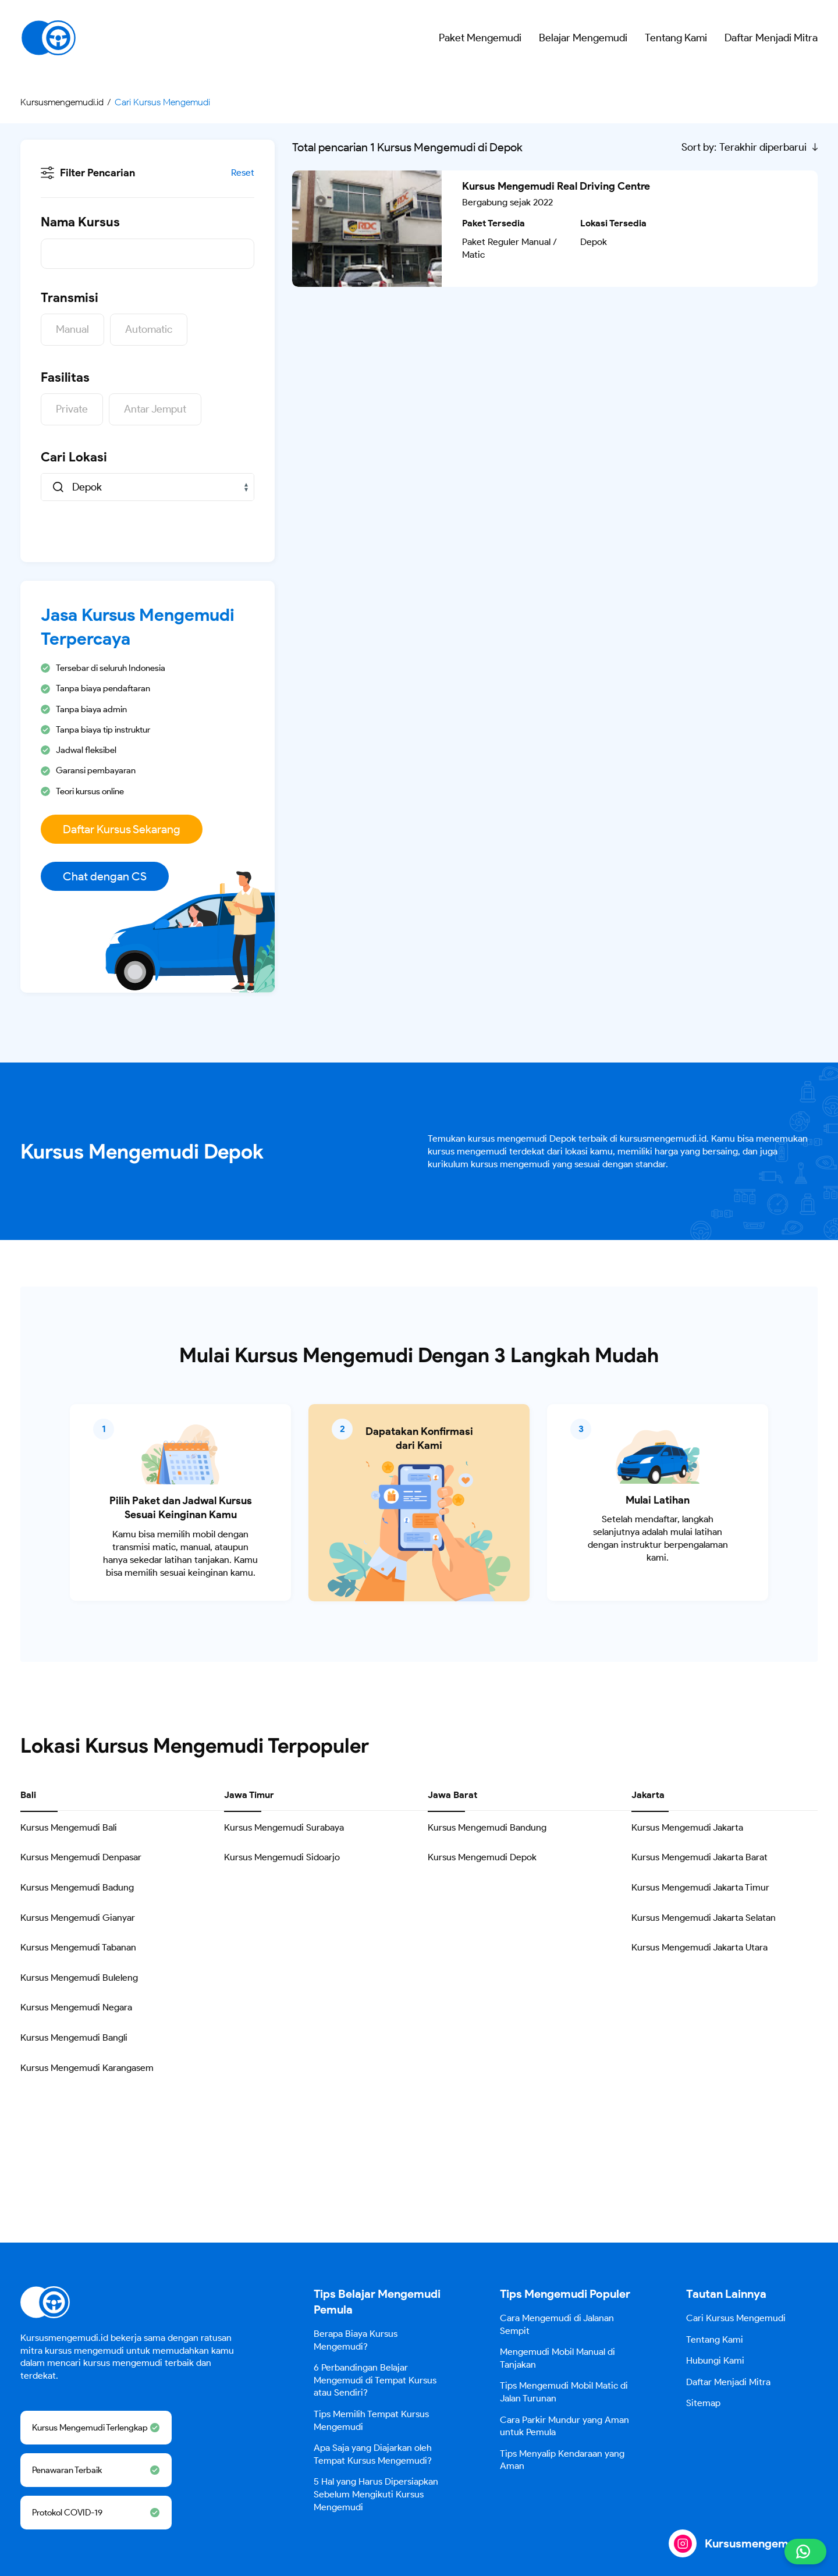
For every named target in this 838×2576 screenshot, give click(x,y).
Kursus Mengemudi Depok (482, 1857)
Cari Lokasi (74, 457)
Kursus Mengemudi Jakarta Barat (699, 1857)
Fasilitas (65, 377)
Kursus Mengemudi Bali (68, 1827)
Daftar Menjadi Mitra (771, 37)
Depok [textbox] (87, 487)
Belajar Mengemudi (583, 37)
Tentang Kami (676, 37)
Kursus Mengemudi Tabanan (78, 1947)
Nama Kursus (80, 222)
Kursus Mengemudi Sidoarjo (282, 1857)
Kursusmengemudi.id (761, 2543)
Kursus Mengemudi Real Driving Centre (556, 186)
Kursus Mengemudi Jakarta (687, 1827)
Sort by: (698, 147)
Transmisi (69, 297)
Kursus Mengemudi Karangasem (87, 2067)
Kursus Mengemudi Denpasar (80, 1857)
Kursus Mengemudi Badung (77, 1887)
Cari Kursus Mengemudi (736, 2317)
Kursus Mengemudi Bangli (73, 2037)
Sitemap (703, 2402)
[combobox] (147, 487)
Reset (242, 172)
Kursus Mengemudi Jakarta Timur (700, 1887)
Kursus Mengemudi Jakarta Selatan (703, 1917)
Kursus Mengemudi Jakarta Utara (699, 1947)
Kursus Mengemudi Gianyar (77, 1917)
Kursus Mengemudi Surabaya (284, 1827)
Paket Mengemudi (480, 37)
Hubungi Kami (715, 2360)
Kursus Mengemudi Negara (76, 2007)
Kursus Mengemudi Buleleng (79, 1977)
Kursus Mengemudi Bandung (487, 1827)
